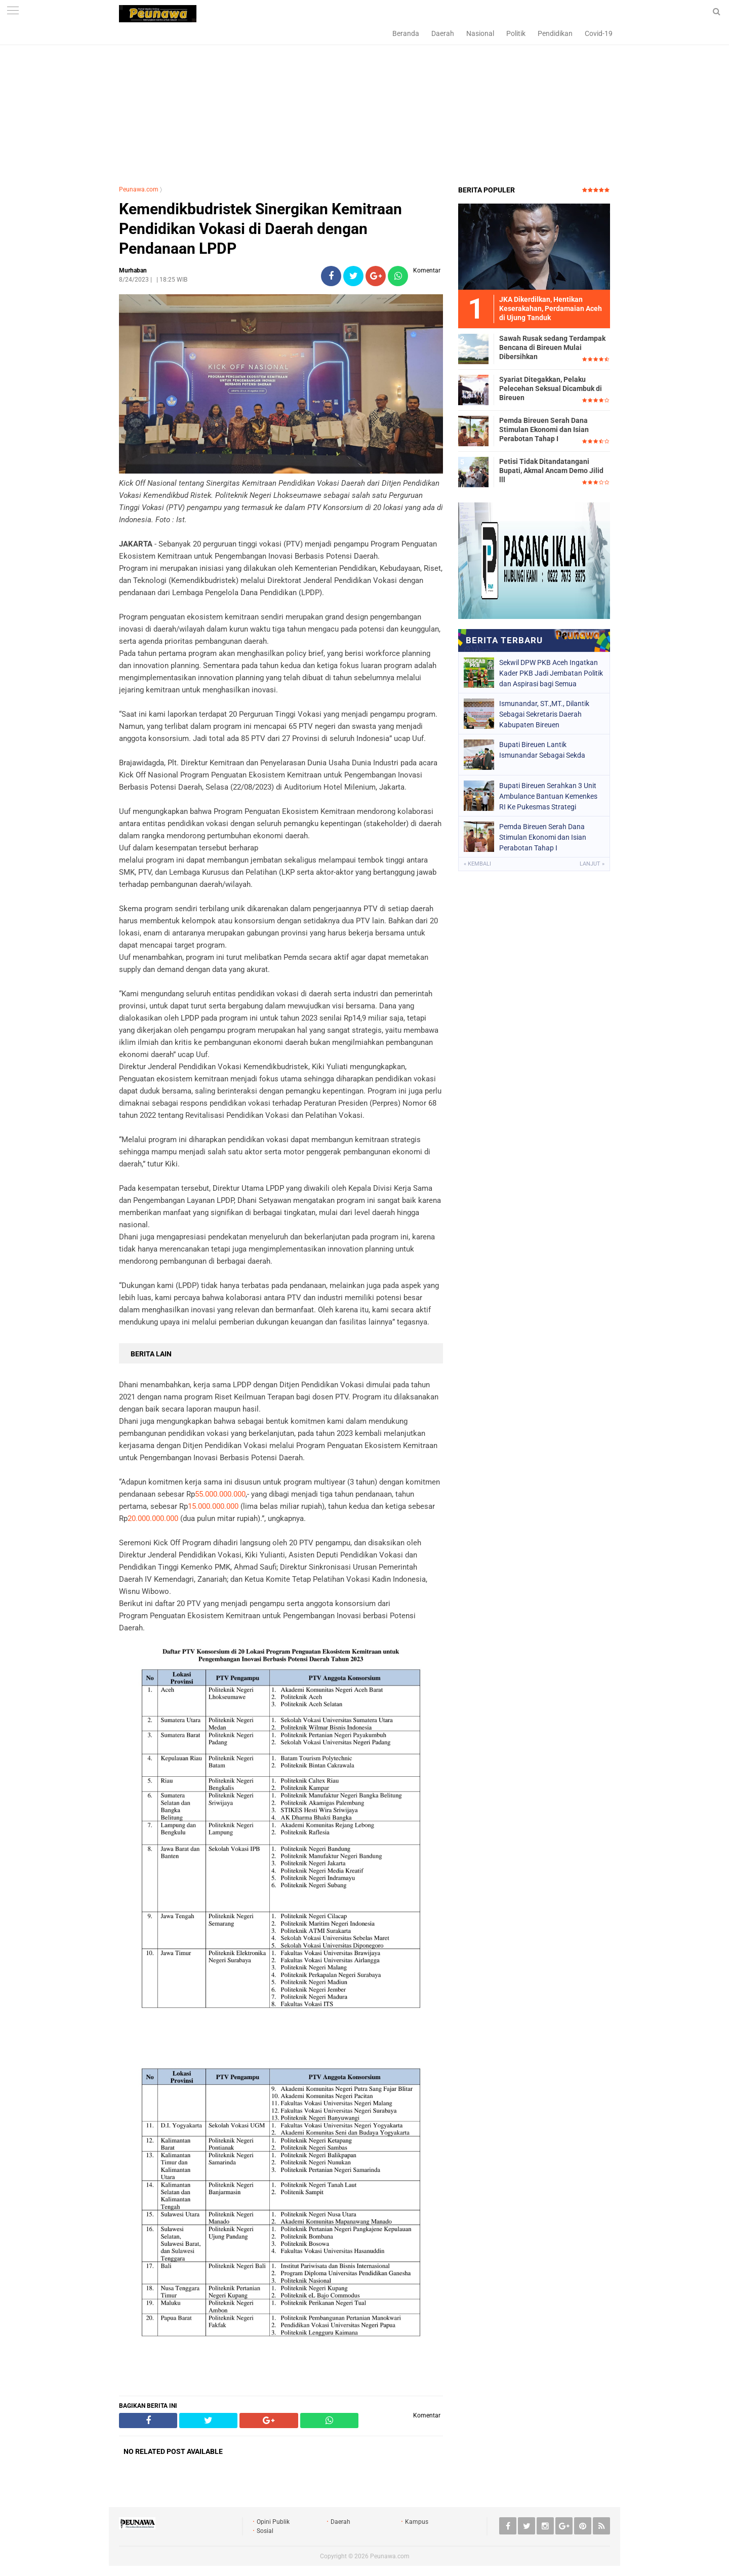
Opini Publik (273, 2521)
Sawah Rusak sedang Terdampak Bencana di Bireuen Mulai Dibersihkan (552, 347)
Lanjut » (592, 864)
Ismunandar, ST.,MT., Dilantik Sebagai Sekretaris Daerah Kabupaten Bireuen (544, 714)
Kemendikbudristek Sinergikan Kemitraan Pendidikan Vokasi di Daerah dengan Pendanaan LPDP (260, 228)
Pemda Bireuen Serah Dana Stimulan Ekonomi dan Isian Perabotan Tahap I (544, 429)
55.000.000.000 (220, 1494)
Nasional (480, 33)
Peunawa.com (138, 189)
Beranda (405, 33)
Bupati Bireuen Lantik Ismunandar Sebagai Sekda (542, 749)
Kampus (416, 2521)
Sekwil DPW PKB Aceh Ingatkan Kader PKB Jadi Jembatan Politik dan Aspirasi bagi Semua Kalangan (551, 673)
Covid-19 (599, 33)
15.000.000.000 (213, 1506)
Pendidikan (555, 33)
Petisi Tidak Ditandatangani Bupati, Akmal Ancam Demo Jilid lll (551, 470)
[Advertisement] (364, 104)
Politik (515, 33)
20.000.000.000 (153, 1518)
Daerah (442, 33)
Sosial (265, 2530)
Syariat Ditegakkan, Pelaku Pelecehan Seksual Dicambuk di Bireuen (550, 388)
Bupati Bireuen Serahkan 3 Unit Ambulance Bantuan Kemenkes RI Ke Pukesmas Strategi (548, 796)
